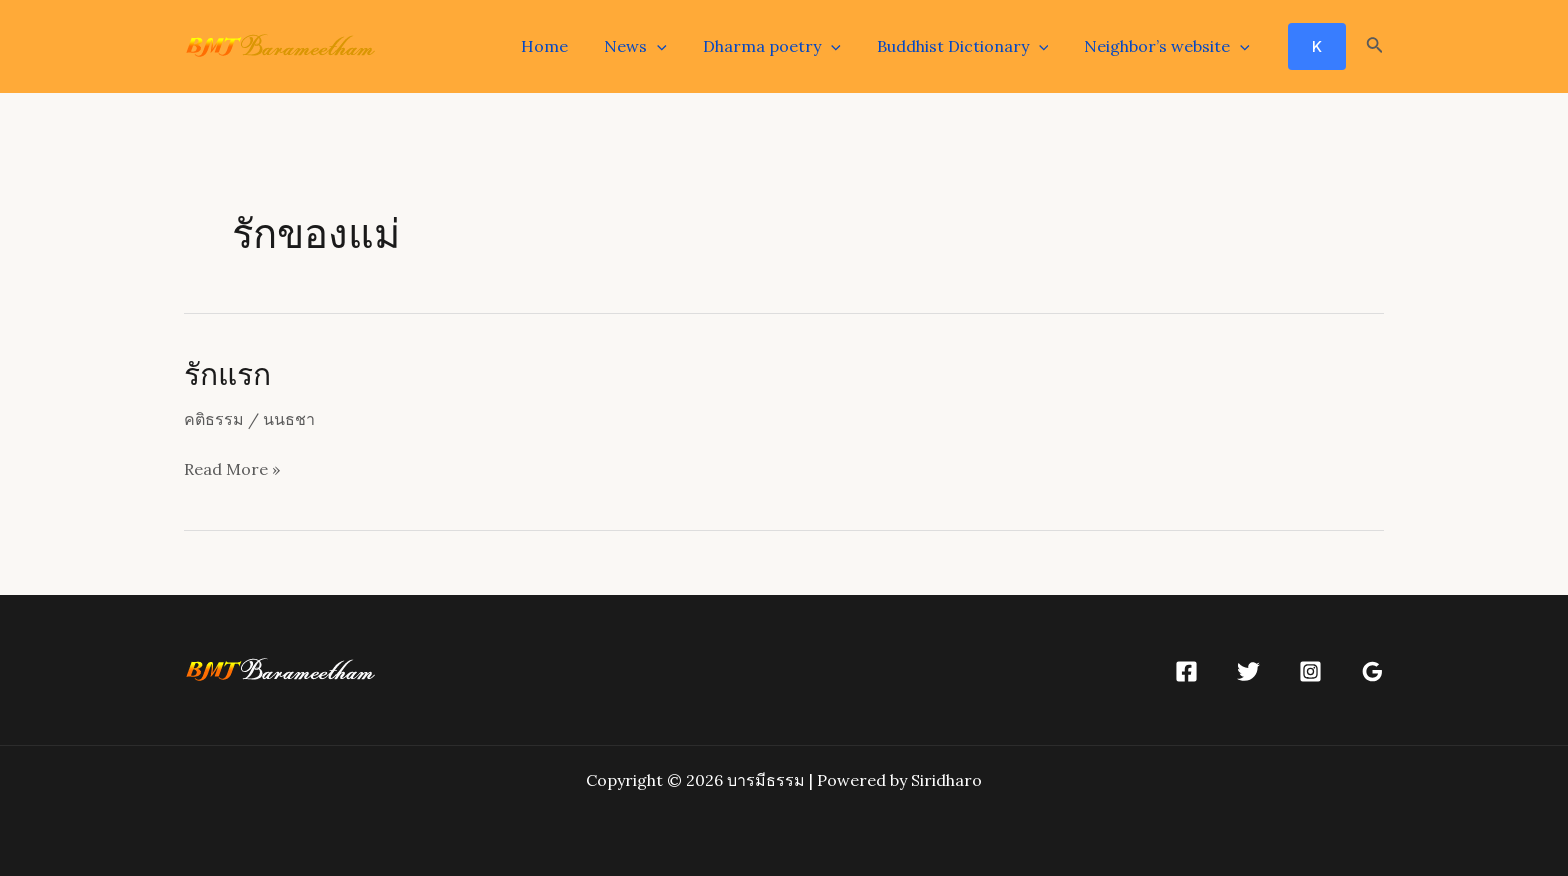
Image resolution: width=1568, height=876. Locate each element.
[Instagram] (1310, 671)
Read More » (232, 470)
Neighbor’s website (1169, 46)
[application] (671, 46)
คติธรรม (214, 419)
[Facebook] (1186, 671)
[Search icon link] (1375, 47)
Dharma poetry (782, 46)
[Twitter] (1248, 671)
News (649, 46)
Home (562, 46)
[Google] (1372, 671)
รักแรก (227, 373)
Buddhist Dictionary (969, 46)
